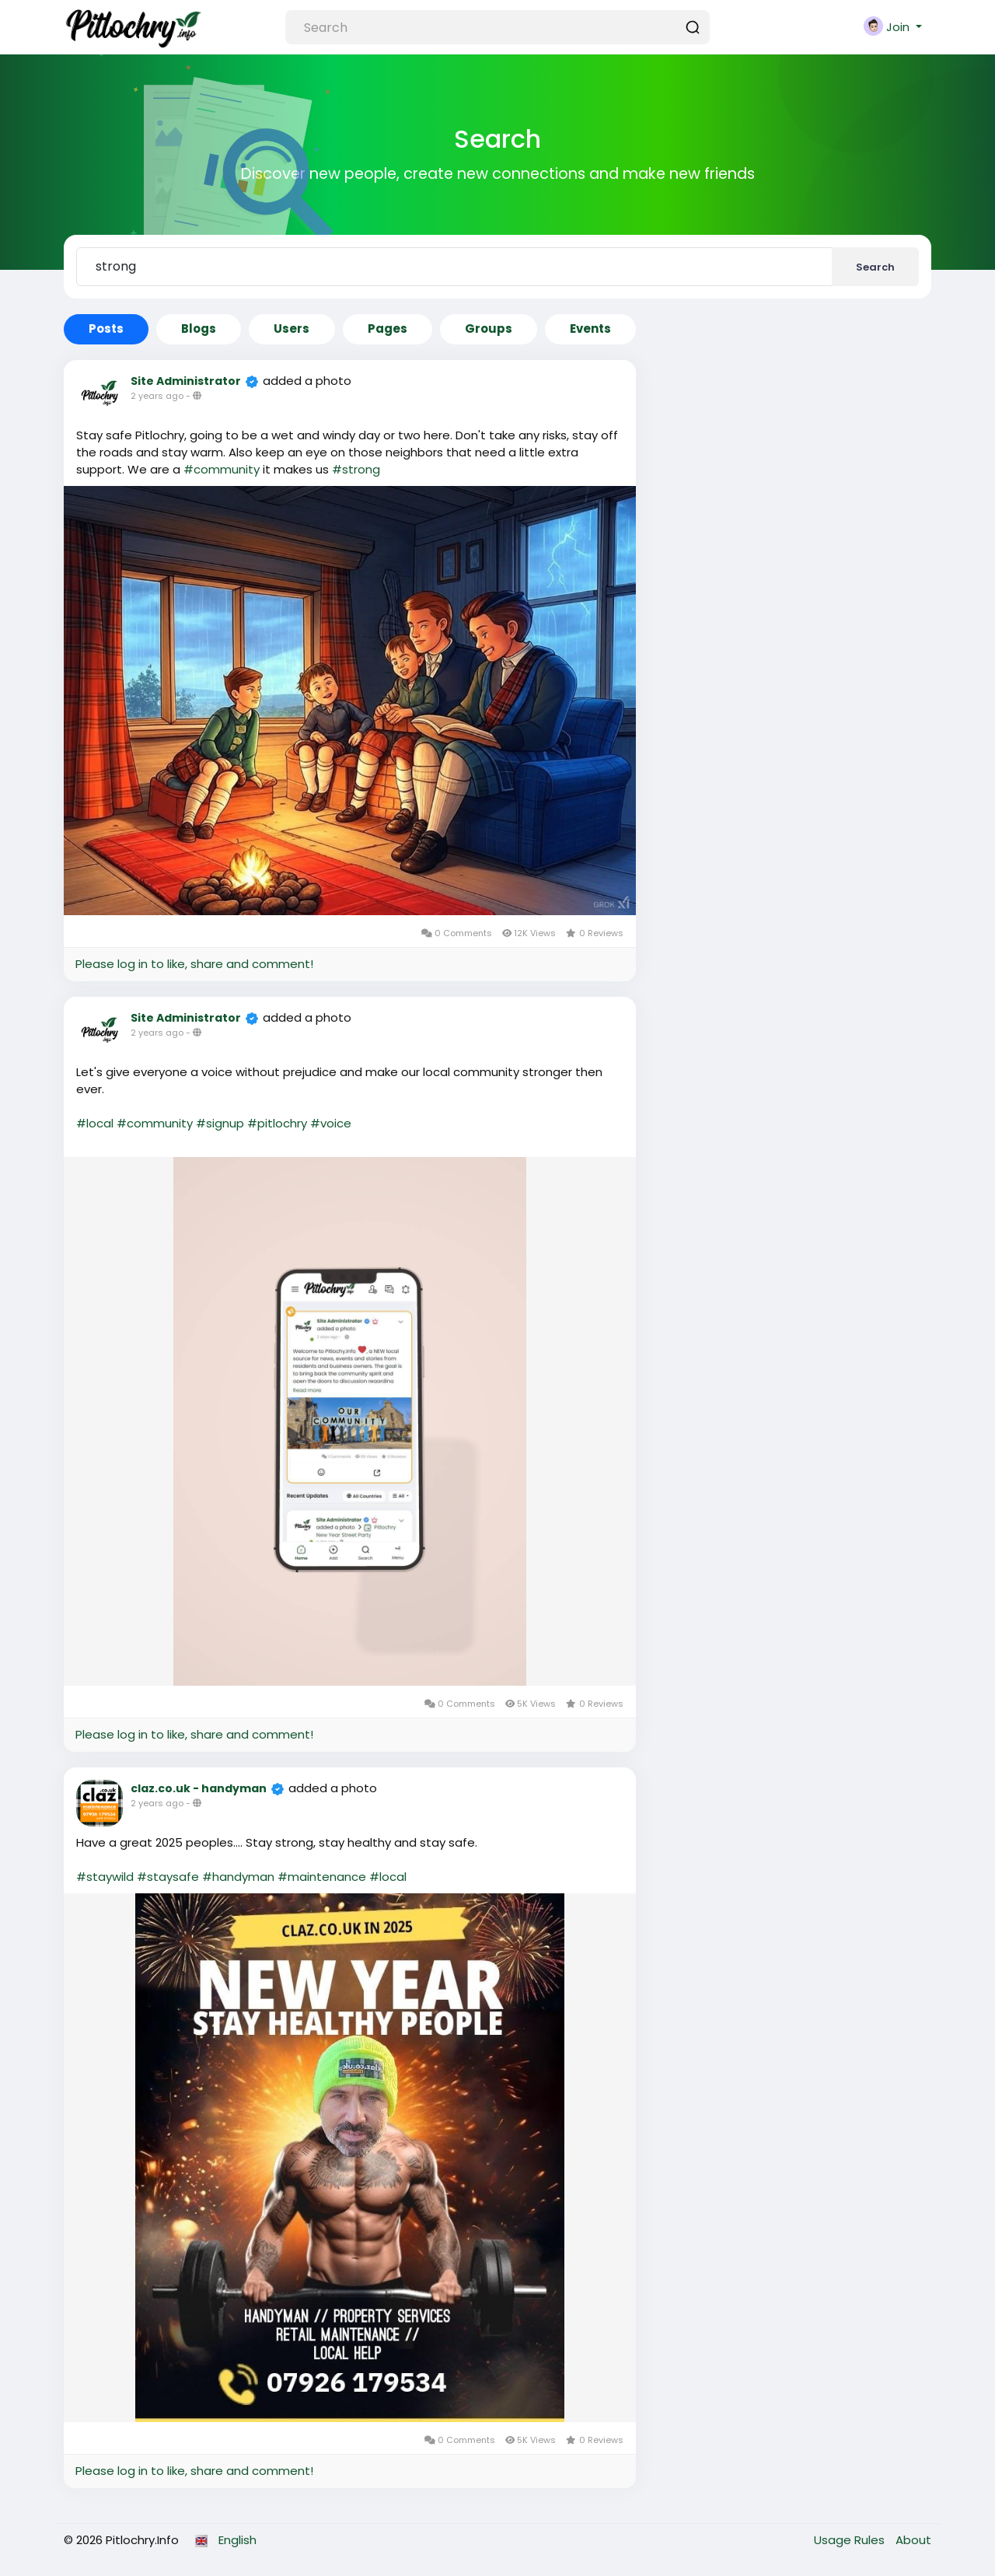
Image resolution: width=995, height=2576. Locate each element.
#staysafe (168, 1876)
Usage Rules (851, 2540)
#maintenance (322, 1876)
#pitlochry (277, 1123)
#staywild (105, 1876)
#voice (330, 1123)
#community (221, 469)
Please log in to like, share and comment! (194, 964)
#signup (220, 1123)
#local (94, 1123)
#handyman (238, 1876)
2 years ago (157, 396)
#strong (356, 469)
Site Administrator (186, 381)
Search (875, 267)
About (913, 2540)
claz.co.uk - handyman (199, 1788)
